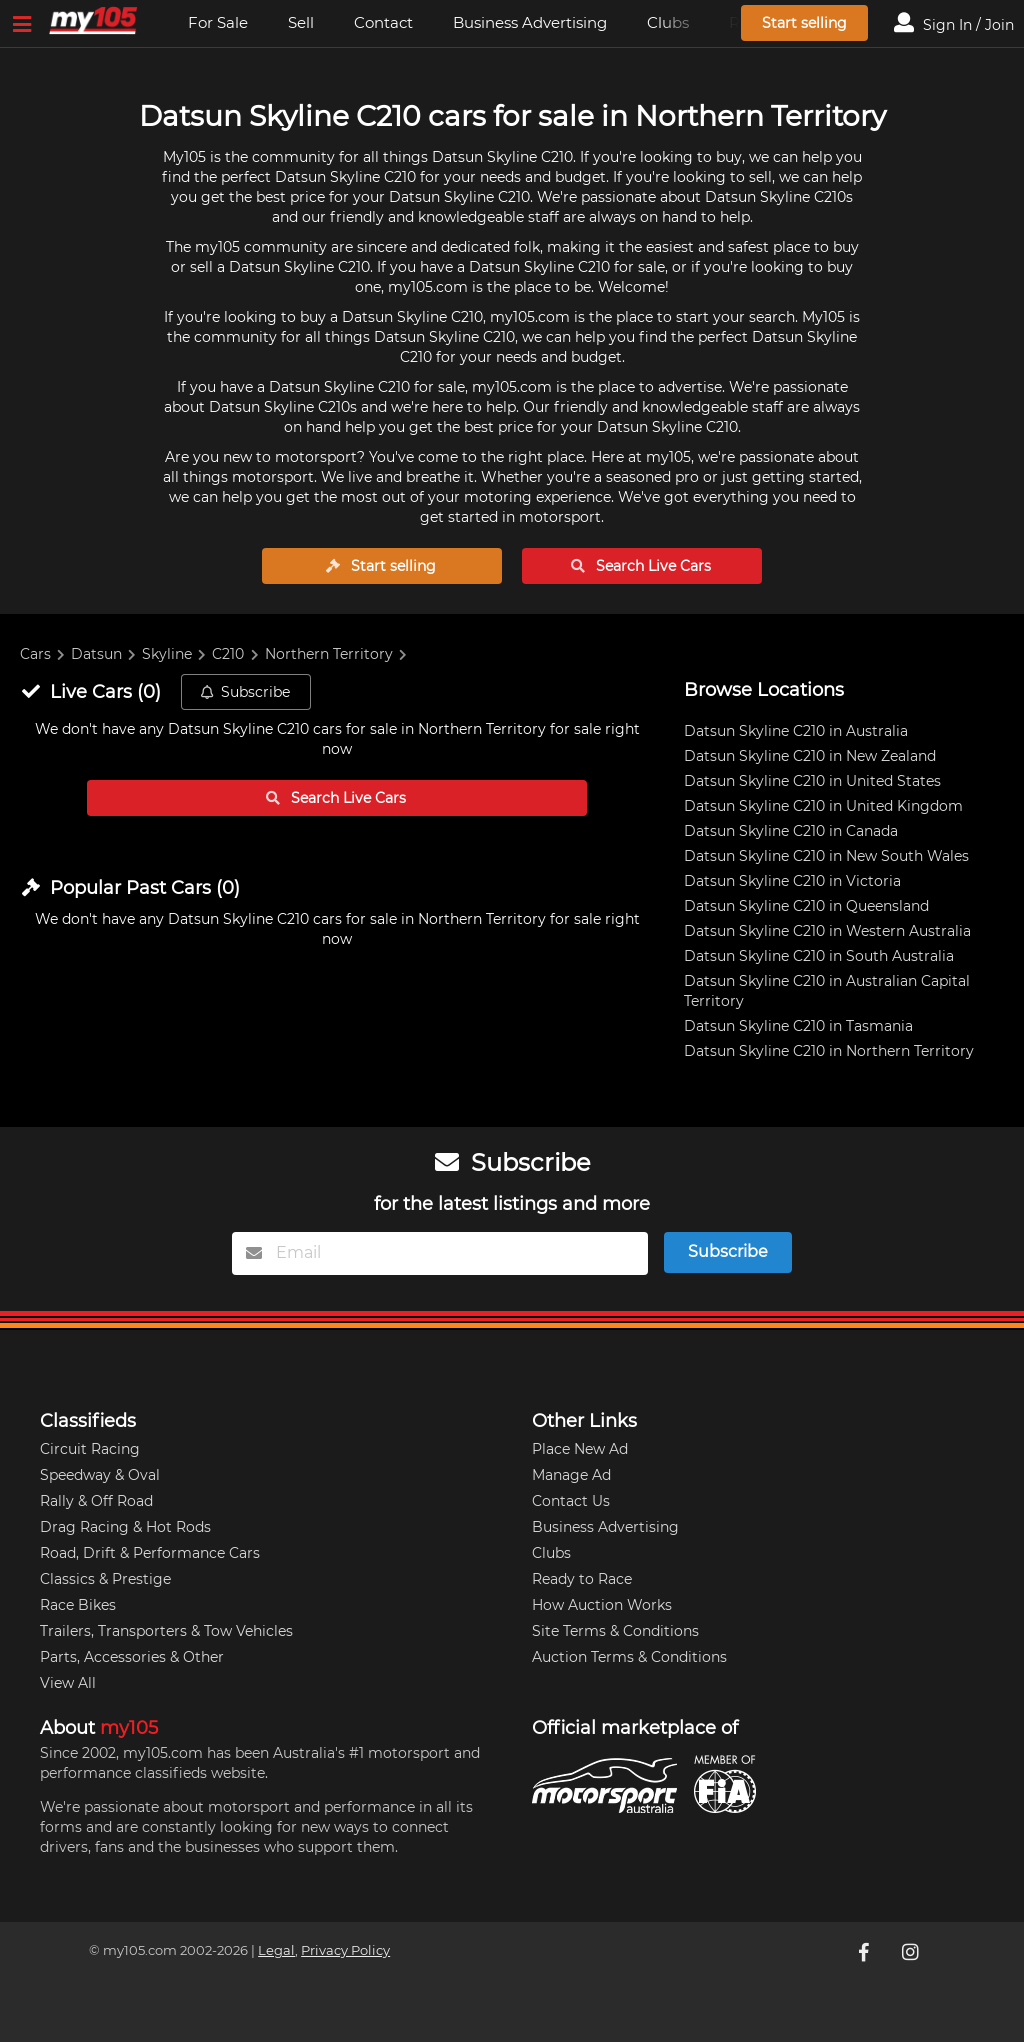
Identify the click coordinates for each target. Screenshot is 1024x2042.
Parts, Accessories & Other (132, 1657)
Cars (35, 654)
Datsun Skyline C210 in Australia (796, 731)
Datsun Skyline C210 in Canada (791, 831)
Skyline (167, 654)
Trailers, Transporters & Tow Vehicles (166, 1631)
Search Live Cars (641, 566)
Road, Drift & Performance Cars (150, 1553)
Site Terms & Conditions (615, 1631)
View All (68, 1683)
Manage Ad (571, 1475)
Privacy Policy (345, 1950)
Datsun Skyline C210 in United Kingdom (823, 806)
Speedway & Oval (100, 1475)
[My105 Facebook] (866, 1952)
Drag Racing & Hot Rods (125, 1527)
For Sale (218, 22)
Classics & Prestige (105, 1579)
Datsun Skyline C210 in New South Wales (826, 856)
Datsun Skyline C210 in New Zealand (810, 756)
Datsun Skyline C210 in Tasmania (798, 1026)
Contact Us (571, 1501)
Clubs (551, 1553)
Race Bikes (78, 1605)
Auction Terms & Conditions (629, 1657)
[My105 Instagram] (912, 1952)
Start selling (804, 23)
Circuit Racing (90, 1449)
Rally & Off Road (96, 1501)
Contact (383, 22)
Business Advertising (530, 22)
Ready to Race (582, 1579)
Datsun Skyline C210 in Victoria (792, 881)
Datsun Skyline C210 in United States (812, 781)
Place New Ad (580, 1449)
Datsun (96, 654)
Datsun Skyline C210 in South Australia (819, 956)
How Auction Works (602, 1605)
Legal (276, 1950)
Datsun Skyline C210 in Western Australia (827, 931)
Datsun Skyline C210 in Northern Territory (829, 1051)
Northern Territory (329, 654)
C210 (228, 654)
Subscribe (245, 692)
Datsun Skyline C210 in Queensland (806, 906)
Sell (301, 22)
